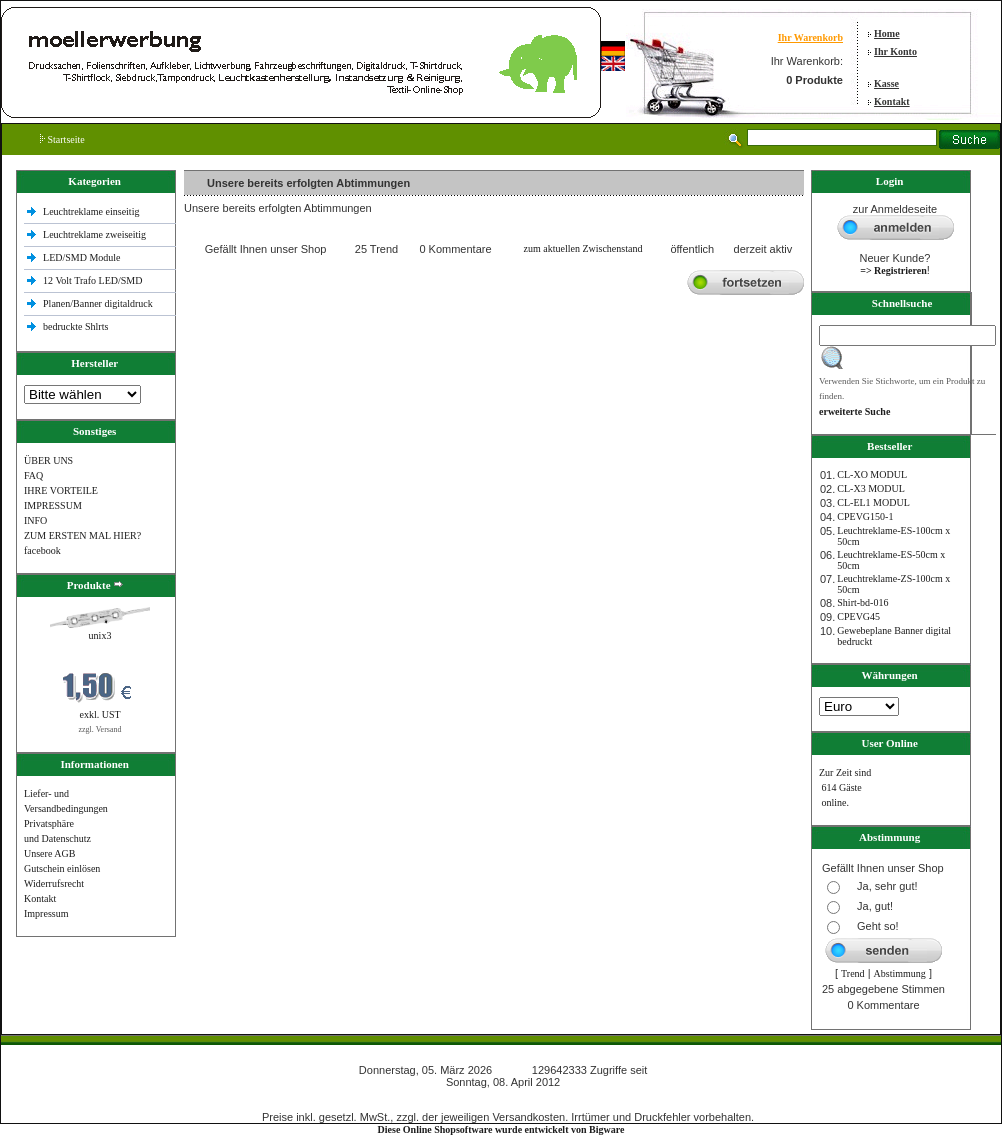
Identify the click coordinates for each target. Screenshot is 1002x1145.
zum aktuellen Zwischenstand (583, 248)
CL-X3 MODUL (871, 488)
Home (887, 33)
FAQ (33, 475)
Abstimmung (900, 973)
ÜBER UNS (48, 460)
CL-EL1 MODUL (873, 502)
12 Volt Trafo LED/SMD (92, 280)
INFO (35, 520)
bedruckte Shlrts (75, 326)
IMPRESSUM (53, 505)
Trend (853, 973)
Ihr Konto (895, 51)
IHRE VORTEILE (61, 490)
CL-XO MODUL (872, 474)
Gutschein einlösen (62, 868)
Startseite (62, 139)
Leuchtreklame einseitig (92, 211)
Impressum (46, 913)
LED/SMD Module (82, 257)
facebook (42, 550)
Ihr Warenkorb (810, 37)
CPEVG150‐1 (865, 516)
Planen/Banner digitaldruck (98, 303)
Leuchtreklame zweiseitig (96, 234)
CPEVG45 (858, 616)
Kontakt (892, 101)
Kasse (886, 83)
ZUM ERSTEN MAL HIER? (82, 535)
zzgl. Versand (100, 729)
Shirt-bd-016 (862, 602)
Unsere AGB (49, 853)
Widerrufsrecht (54, 883)
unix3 (100, 635)
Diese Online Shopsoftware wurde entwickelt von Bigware (501, 1129)
